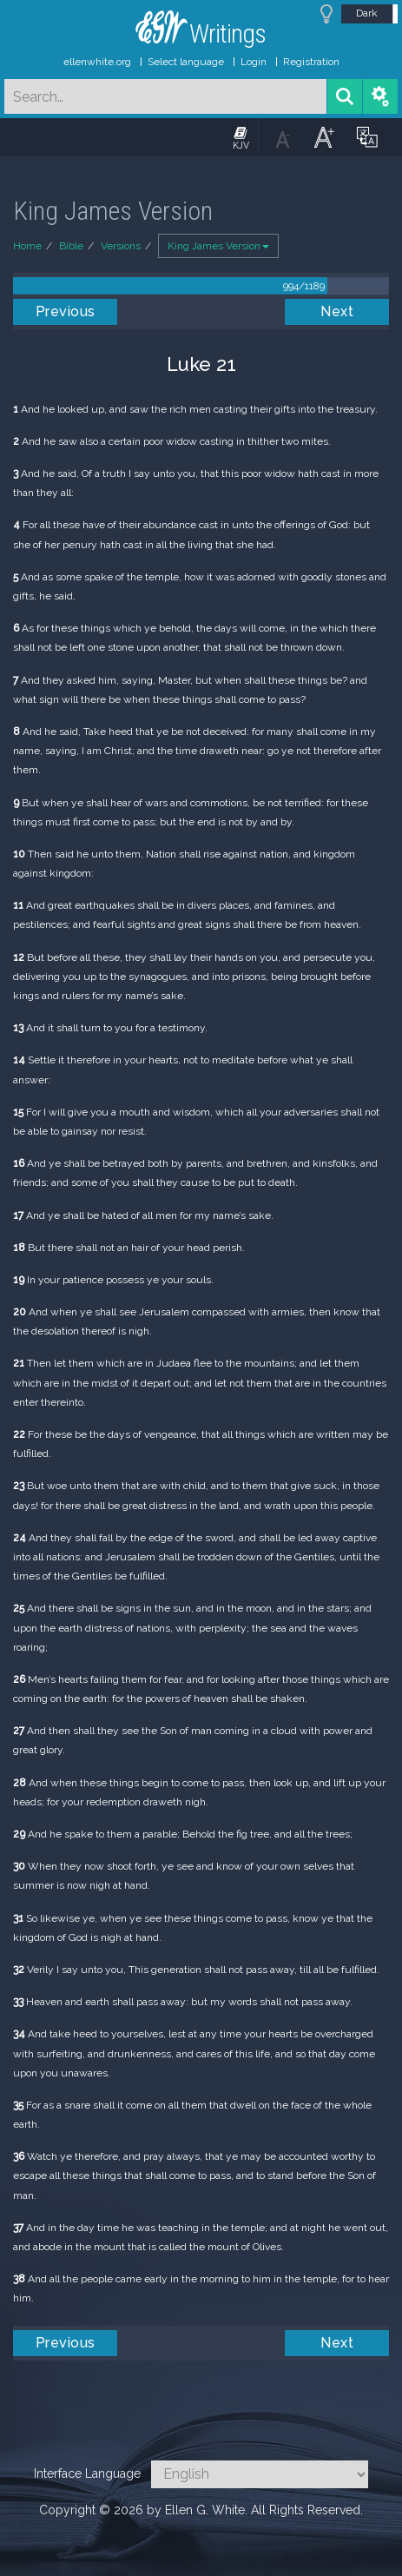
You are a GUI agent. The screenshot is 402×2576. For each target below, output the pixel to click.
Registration (311, 62)
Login (254, 62)
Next (336, 311)
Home (27, 246)
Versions (121, 246)
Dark (367, 13)
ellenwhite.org (97, 62)
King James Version (218, 246)
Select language (186, 62)
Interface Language (87, 2473)
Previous (66, 311)
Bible (71, 246)
